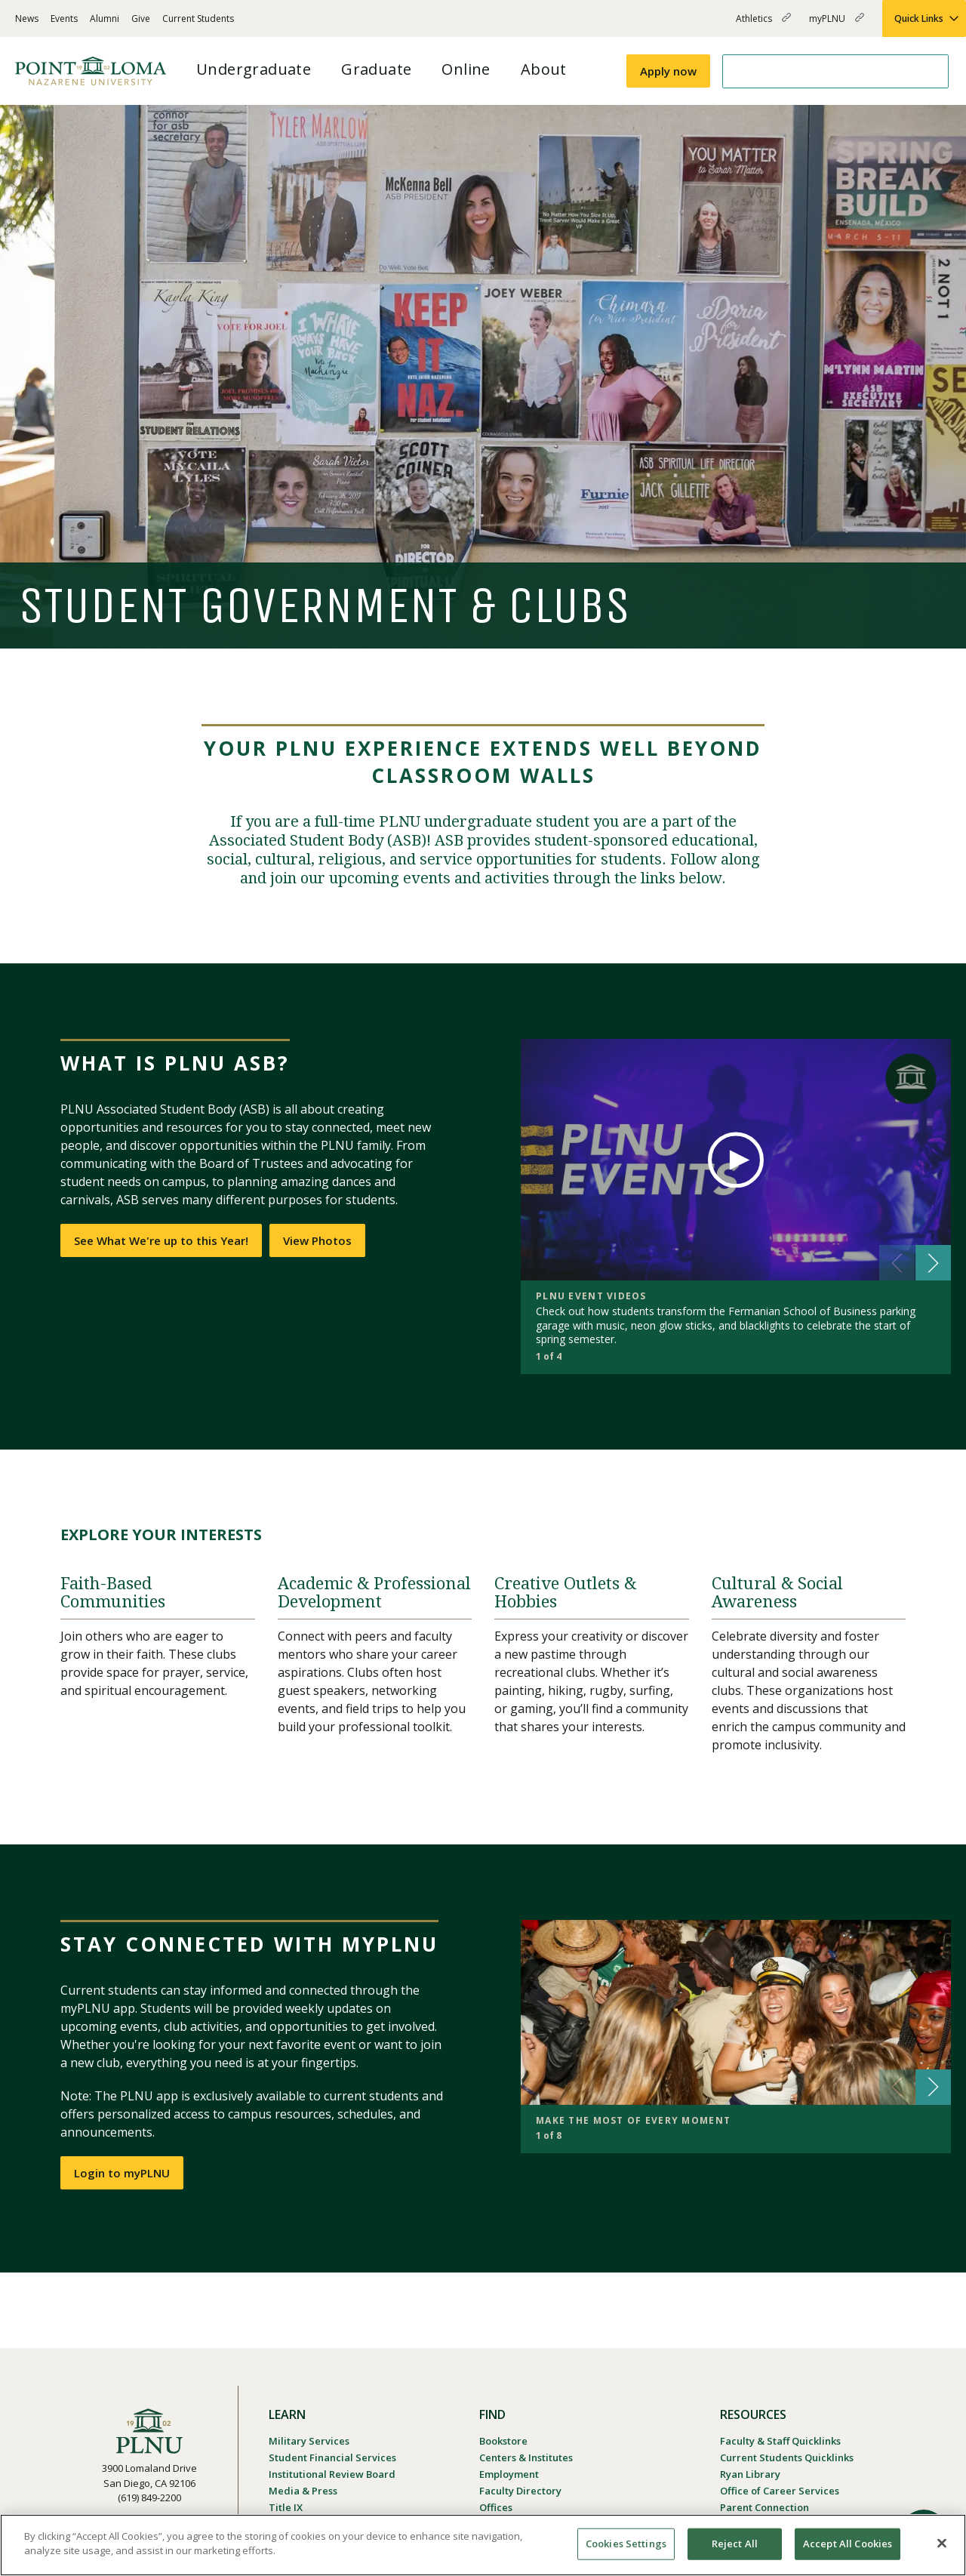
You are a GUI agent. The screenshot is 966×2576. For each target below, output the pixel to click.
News (26, 18)
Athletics (763, 24)
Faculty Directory (520, 2490)
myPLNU (836, 24)
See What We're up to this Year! (161, 1240)
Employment (509, 2474)
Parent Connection (764, 2507)
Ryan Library (750, 2474)
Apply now (668, 71)
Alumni (104, 18)
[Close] (941, 2542)
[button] (933, 1262)
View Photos (317, 1240)
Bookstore (503, 2441)
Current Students (198, 18)
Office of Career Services (779, 2490)
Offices (495, 2507)
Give (140, 18)
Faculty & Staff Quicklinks (780, 2441)
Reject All (735, 2543)
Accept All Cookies (847, 2543)
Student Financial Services (332, 2457)
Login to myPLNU (122, 2172)
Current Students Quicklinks (787, 2457)
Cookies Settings (626, 2543)
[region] (483, 2545)
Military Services (309, 2441)
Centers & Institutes (526, 2457)
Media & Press (303, 2490)
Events (64, 18)
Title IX (286, 2507)
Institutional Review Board (332, 2474)
